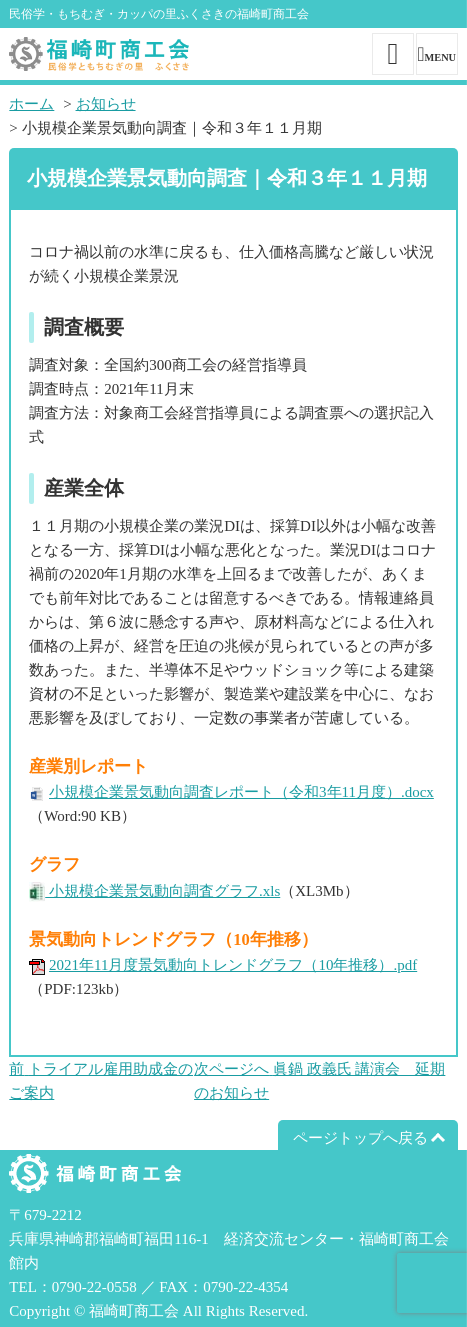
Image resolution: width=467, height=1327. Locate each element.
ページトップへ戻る (360, 1138)
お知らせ (106, 104)
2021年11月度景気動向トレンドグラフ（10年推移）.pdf (233, 965)
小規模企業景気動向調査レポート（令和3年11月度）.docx (241, 792)
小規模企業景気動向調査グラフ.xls (162, 891)
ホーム (31, 104)
